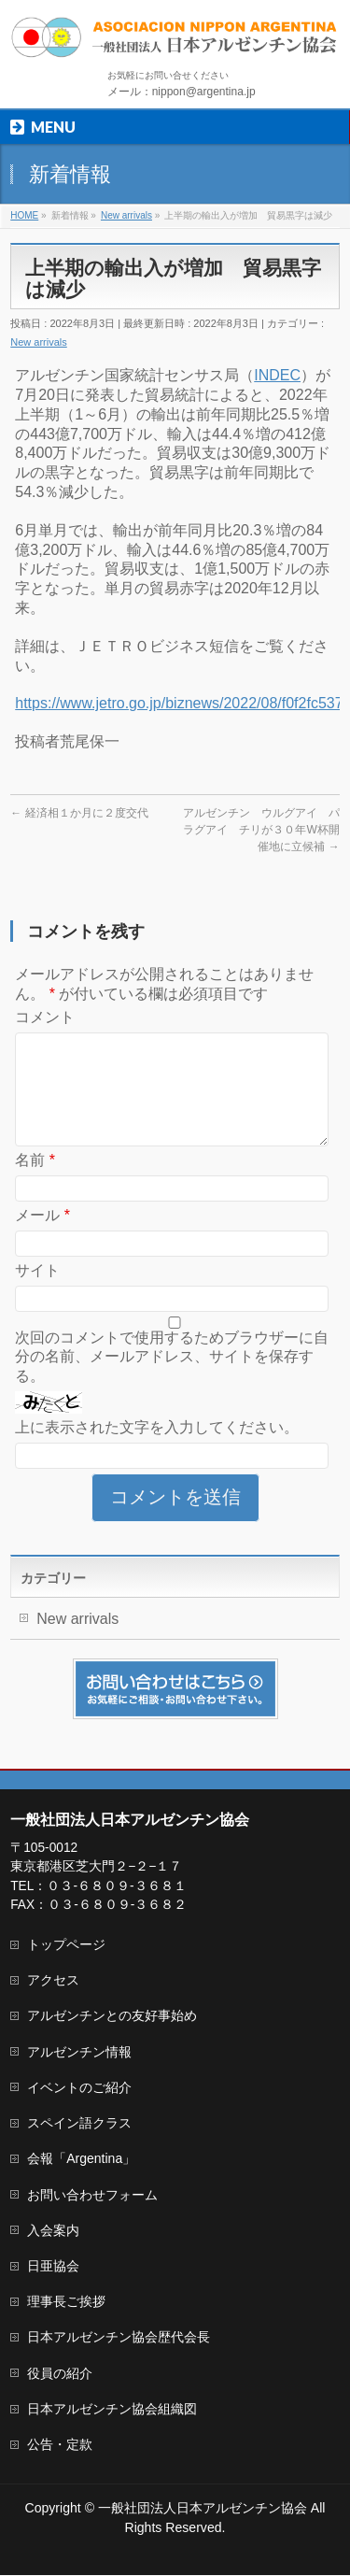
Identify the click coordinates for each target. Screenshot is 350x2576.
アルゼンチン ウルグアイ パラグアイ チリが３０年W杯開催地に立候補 (261, 829)
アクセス (53, 1980)
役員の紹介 (59, 2374)
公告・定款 (59, 2445)
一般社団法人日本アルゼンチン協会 (202, 2508)
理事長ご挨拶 (66, 2302)
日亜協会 (53, 2266)
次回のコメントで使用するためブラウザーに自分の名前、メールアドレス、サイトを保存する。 (172, 1379)
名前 (35, 1182)
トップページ (66, 1945)
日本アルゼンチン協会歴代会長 (118, 2337)
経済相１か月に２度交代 (78, 812)
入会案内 (53, 2231)
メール (42, 1237)
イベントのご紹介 (79, 2088)
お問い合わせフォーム (92, 2195)
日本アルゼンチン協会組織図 (112, 2409)
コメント (45, 1017)
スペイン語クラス (79, 2123)
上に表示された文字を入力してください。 (157, 1450)
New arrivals (38, 342)
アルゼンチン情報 (79, 2052)
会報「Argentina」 (81, 2159)
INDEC (277, 375)
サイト (37, 1293)
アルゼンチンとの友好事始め (112, 2016)
